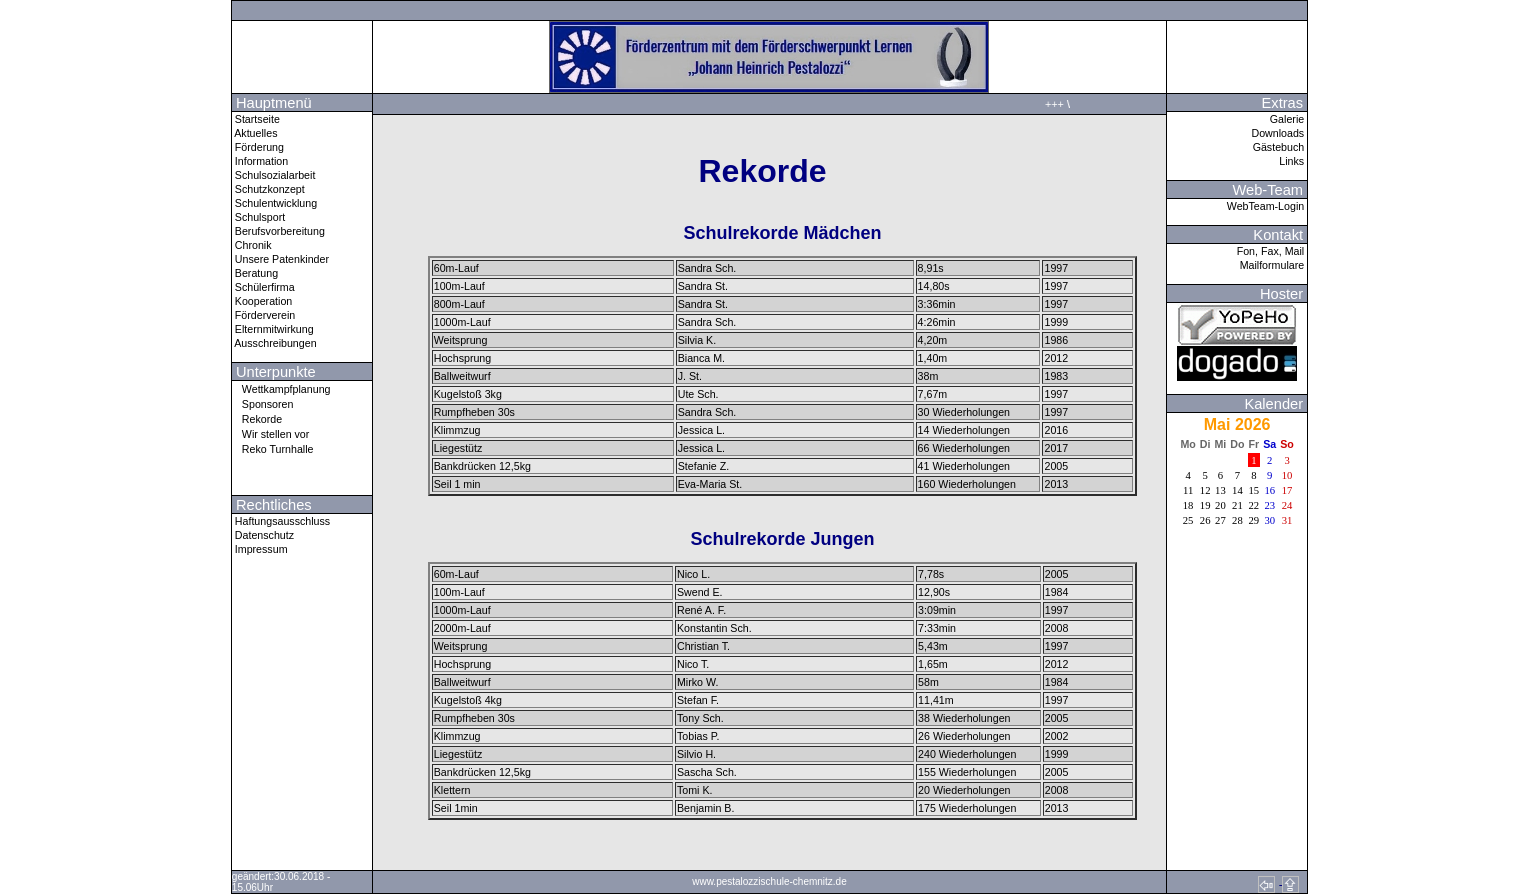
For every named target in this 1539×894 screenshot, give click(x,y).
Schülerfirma (263, 287)
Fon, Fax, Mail (1272, 251)
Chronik (252, 245)
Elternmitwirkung (273, 329)
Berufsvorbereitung (278, 231)
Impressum (260, 549)
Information (260, 161)
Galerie (1288, 119)
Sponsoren (263, 403)
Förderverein (263, 315)
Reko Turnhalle (273, 448)
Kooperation (262, 301)
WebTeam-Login (1267, 206)
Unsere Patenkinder (280, 259)
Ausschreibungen (274, 343)
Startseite (256, 119)
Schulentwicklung (274, 203)
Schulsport (258, 217)
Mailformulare (1274, 265)
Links (1293, 161)
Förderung (258, 147)
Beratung (255, 273)
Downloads (1279, 133)
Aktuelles (255, 133)
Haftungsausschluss (281, 521)
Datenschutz (263, 535)
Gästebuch (1280, 147)
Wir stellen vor (271, 433)
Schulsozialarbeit (274, 175)
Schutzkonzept (268, 189)
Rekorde (257, 418)
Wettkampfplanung (281, 388)
